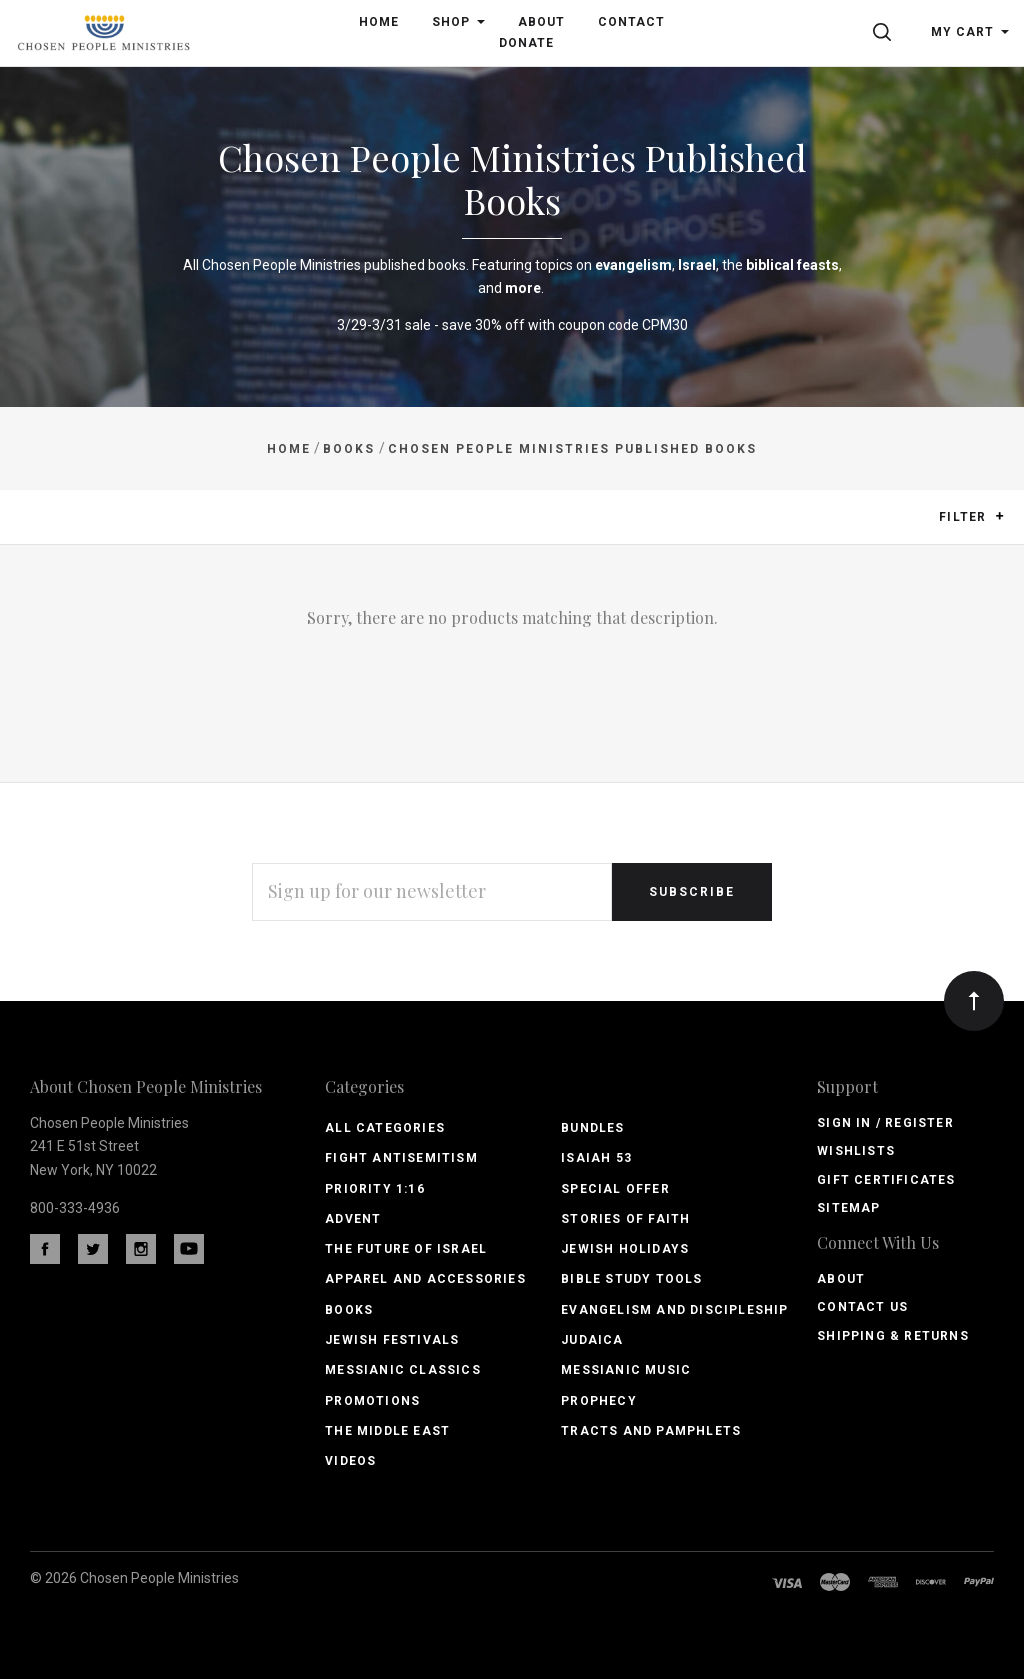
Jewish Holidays (625, 1249)
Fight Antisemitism (401, 1158)
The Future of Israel (406, 1249)
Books (349, 1310)
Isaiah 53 (596, 1158)
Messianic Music (626, 1370)
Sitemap (848, 1208)
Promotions (372, 1401)
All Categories (385, 1128)
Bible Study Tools (631, 1279)
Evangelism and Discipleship (674, 1310)
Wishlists (856, 1151)
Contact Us (862, 1307)
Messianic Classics (403, 1370)
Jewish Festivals (392, 1340)
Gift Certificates (886, 1180)
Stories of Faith (625, 1219)
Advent (353, 1219)
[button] (999, 516)
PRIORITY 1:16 (375, 1189)
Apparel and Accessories (425, 1279)
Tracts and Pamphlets (651, 1431)
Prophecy (599, 1401)
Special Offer (615, 1189)
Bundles (592, 1128)
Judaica (592, 1340)
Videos (350, 1461)
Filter (971, 517)
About (841, 1279)
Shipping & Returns (893, 1336)
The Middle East (387, 1431)
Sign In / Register (885, 1123)
